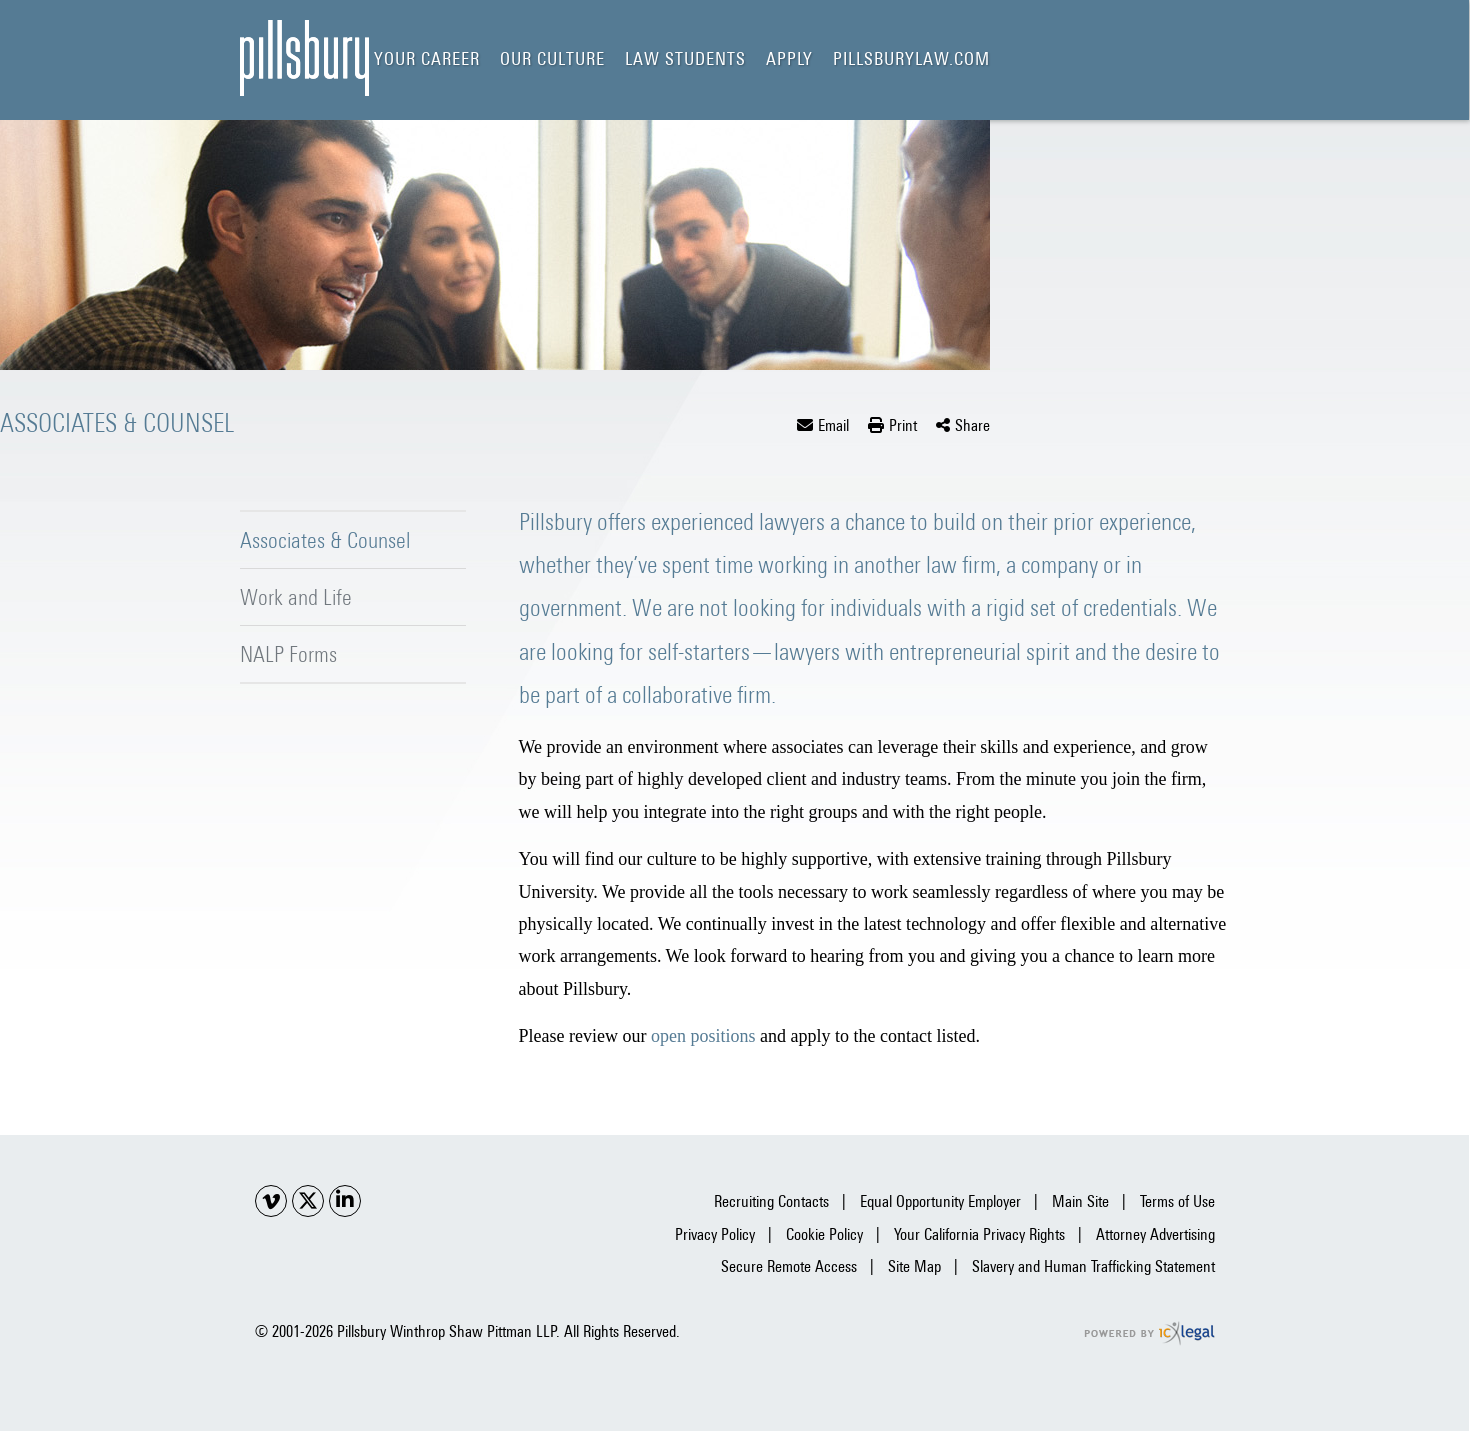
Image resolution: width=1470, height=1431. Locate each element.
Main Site (1080, 1201)
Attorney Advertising (1155, 1234)
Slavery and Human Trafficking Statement (1093, 1266)
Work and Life (296, 597)
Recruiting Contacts (771, 1201)
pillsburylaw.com (911, 58)
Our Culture (552, 58)
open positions (703, 1036)
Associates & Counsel (325, 540)
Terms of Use (1177, 1201)
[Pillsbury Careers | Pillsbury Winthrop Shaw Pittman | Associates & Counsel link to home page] (304, 58)
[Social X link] (308, 1201)
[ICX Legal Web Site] (1149, 1333)
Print (903, 425)
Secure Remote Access (789, 1266)
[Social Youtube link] (271, 1201)
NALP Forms (288, 654)
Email (833, 425)
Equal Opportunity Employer (940, 1201)
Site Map (914, 1266)
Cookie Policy (824, 1234)
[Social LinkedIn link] (345, 1201)
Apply (789, 58)
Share (972, 425)
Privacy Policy (715, 1234)
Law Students (685, 58)
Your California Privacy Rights (979, 1234)
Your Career (427, 58)
